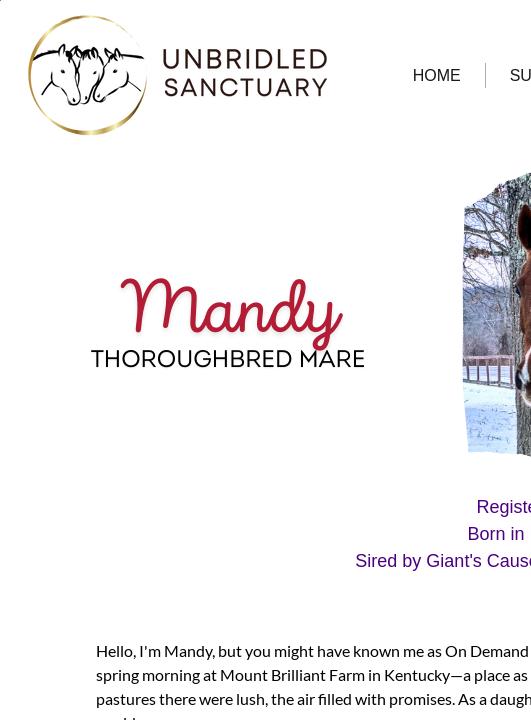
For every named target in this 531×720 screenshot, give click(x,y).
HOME (437, 75)
